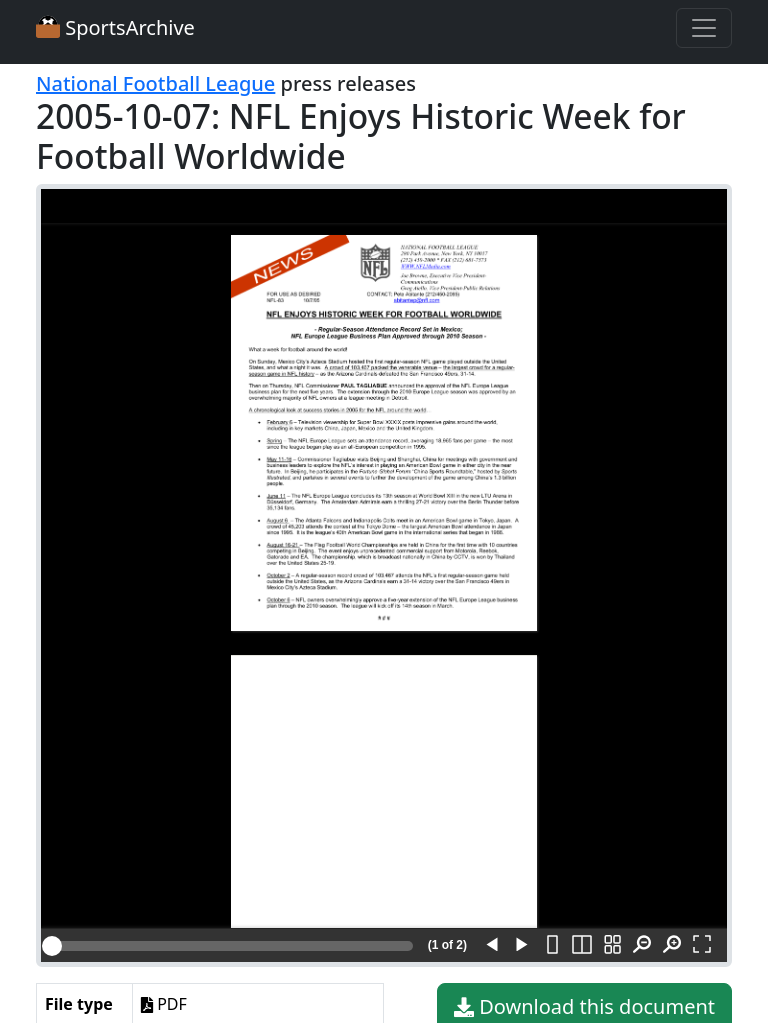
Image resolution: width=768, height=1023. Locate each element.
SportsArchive (115, 27)
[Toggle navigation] (704, 28)
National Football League (155, 83)
